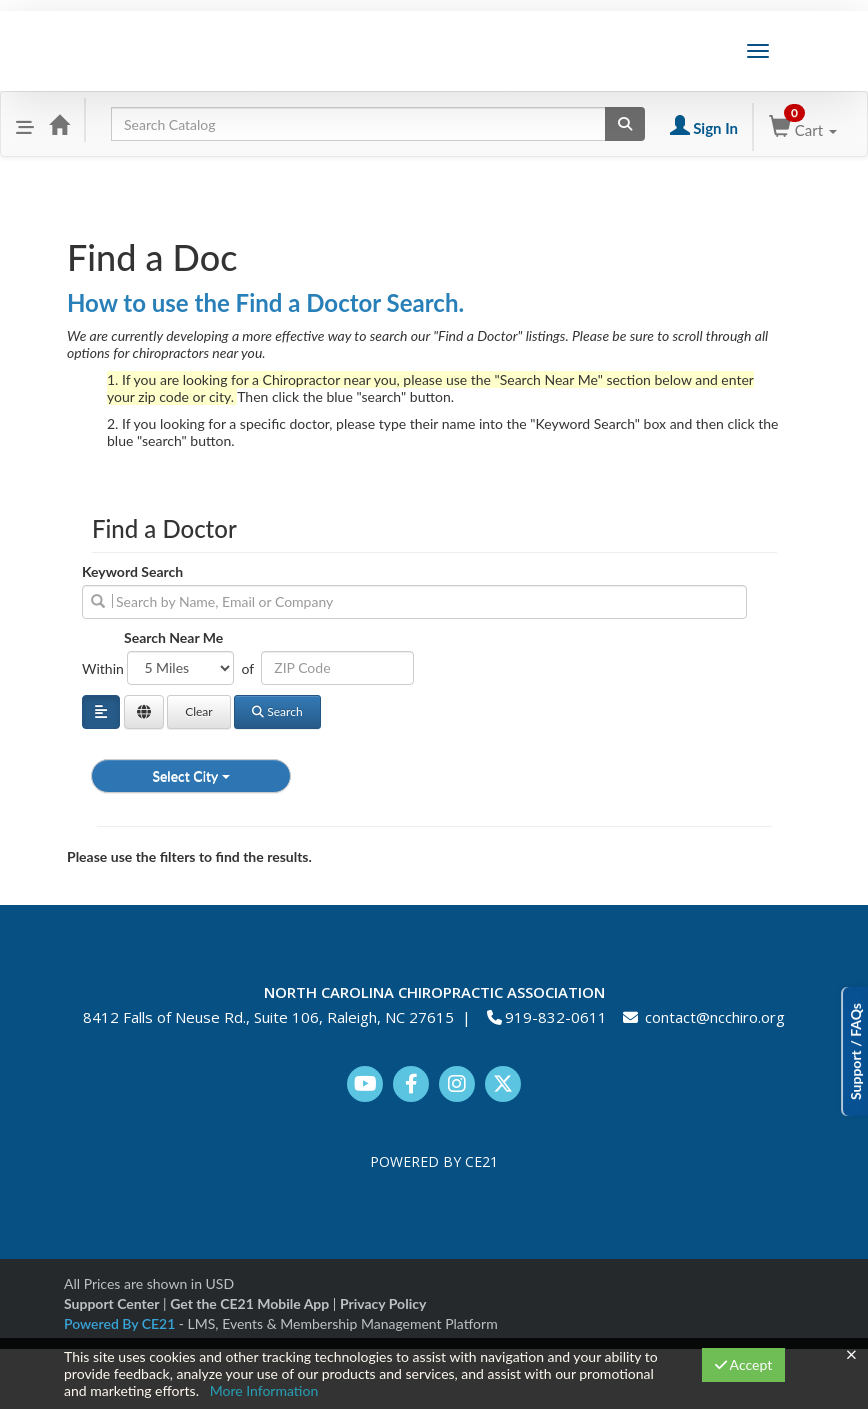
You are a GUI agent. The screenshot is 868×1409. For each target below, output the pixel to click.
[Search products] (625, 124)
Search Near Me (173, 637)
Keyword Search (132, 571)
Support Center (111, 1303)
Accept (744, 1364)
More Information (264, 1390)
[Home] (59, 124)
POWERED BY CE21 (434, 1161)
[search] (414, 602)
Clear (199, 711)
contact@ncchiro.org (715, 1017)
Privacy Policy (383, 1303)
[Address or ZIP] (337, 668)
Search (277, 711)
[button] (25, 124)
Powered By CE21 (121, 1323)
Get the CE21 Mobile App (249, 1303)
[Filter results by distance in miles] (180, 668)
